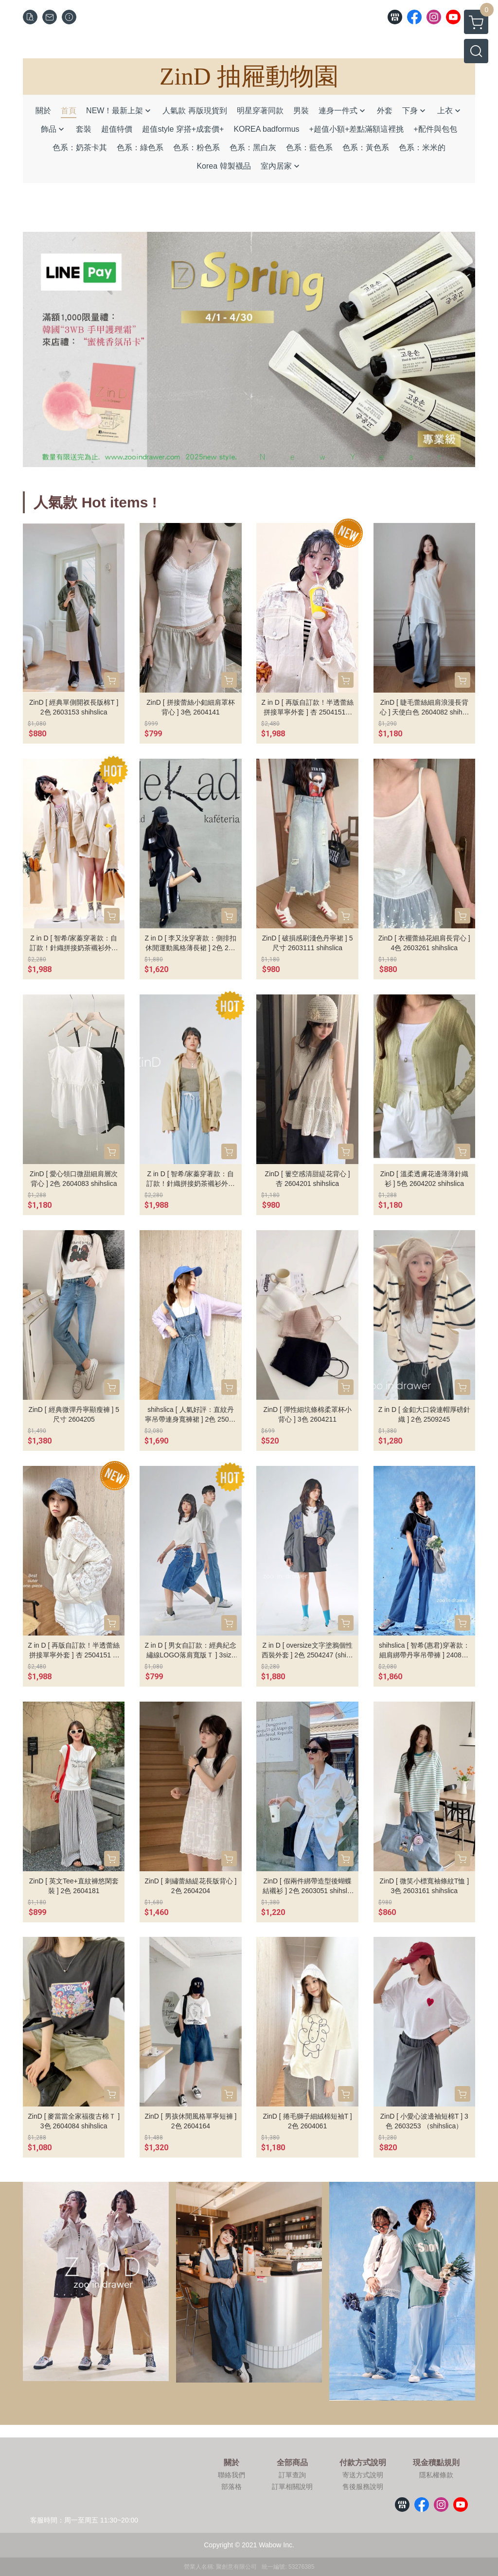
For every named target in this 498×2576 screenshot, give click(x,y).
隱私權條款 (436, 2475)
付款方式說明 (362, 2463)
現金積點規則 (436, 2463)
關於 (231, 2463)
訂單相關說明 (292, 2486)
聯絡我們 (231, 2475)
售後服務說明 (362, 2486)
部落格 (231, 2486)
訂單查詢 (292, 2475)
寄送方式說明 (362, 2475)
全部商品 (292, 2463)
